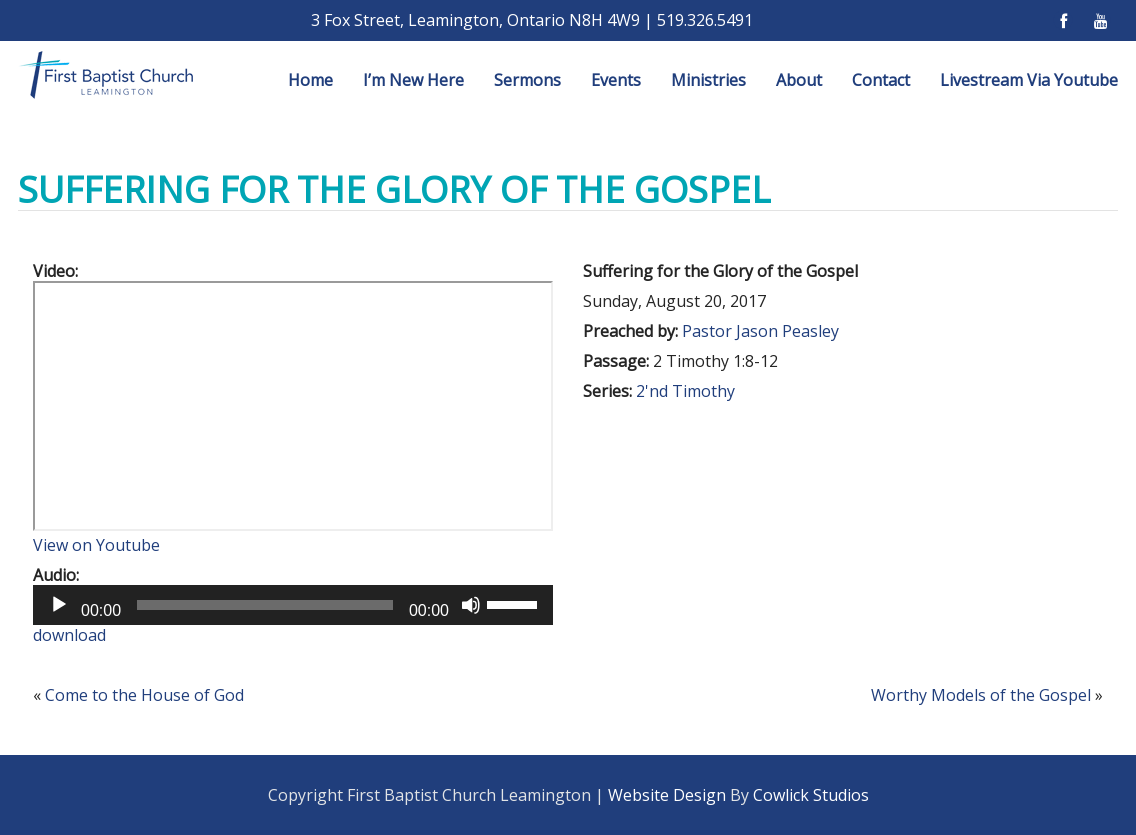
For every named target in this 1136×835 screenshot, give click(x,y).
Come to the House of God (144, 695)
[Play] (59, 605)
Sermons (527, 80)
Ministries (708, 80)
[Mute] (471, 605)
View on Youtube (96, 545)
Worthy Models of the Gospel (981, 695)
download (69, 635)
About (799, 80)
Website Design (667, 795)
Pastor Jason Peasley (760, 331)
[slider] (265, 605)
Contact (881, 80)
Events (616, 80)
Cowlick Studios (811, 795)
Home (310, 80)
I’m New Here (413, 80)
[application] (293, 605)
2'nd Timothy (685, 391)
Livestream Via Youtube (1029, 80)
